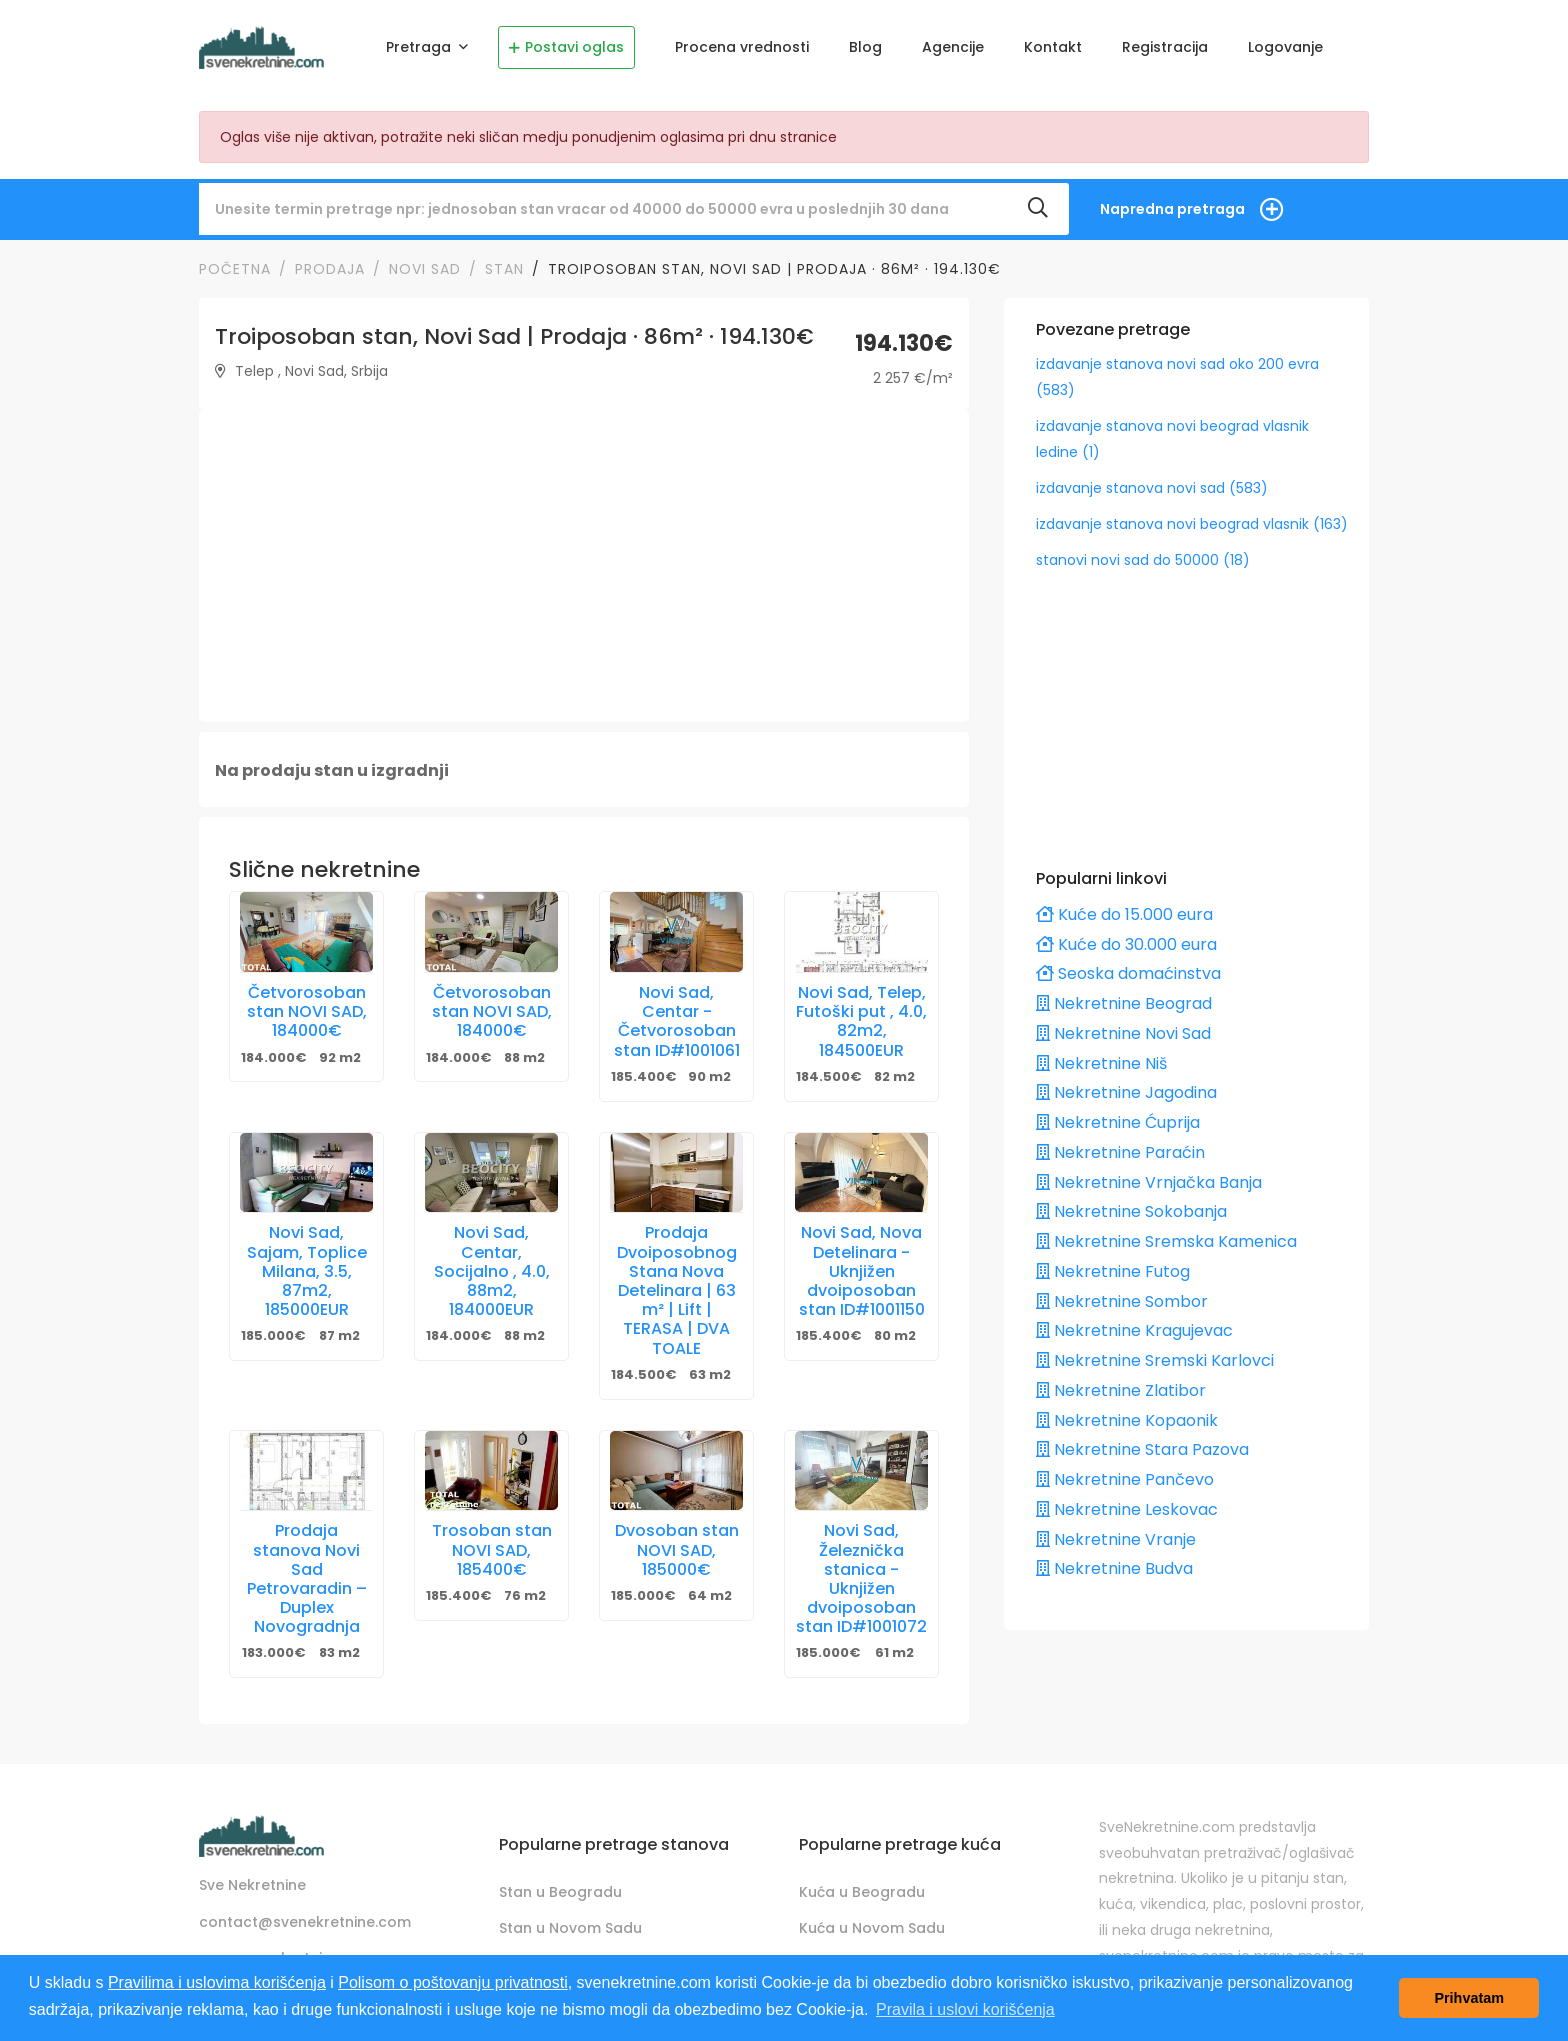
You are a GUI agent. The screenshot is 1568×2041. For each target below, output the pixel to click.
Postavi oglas (566, 47)
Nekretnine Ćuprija (1118, 1122)
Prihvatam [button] (1469, 1998)
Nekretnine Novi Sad (1123, 1033)
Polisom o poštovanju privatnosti (452, 1982)
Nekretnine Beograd (1124, 1003)
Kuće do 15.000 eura (1124, 914)
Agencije (953, 47)
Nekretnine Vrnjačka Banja (1149, 1182)
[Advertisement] (584, 566)
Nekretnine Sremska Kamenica (1166, 1241)
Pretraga (420, 47)
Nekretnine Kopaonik (1127, 1420)
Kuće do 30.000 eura (1126, 944)
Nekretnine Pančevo (1125, 1479)
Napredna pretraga (1172, 209)
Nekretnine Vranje (1116, 1539)
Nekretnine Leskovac (1127, 1509)
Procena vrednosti (742, 47)
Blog (865, 47)
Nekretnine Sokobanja (1131, 1211)
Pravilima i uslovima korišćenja (217, 1982)
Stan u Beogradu (560, 1892)
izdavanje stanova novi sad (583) (1152, 488)
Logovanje (1285, 47)
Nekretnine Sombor (1122, 1301)
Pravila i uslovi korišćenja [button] (965, 2009)
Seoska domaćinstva (1128, 973)
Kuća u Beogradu (862, 1892)
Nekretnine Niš (1101, 1063)
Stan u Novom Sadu (570, 1928)
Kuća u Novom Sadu (872, 1928)
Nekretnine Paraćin (1120, 1152)
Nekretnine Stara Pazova (1142, 1449)
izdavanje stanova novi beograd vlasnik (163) (1192, 524)
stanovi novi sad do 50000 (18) (1143, 560)
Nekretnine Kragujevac (1134, 1330)
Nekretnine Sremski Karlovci (1155, 1360)
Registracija (1165, 47)
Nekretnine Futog (1113, 1271)
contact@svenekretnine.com (305, 1922)
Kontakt (1053, 47)
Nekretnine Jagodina (1126, 1092)
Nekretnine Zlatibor (1121, 1390)
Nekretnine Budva (1114, 1568)
